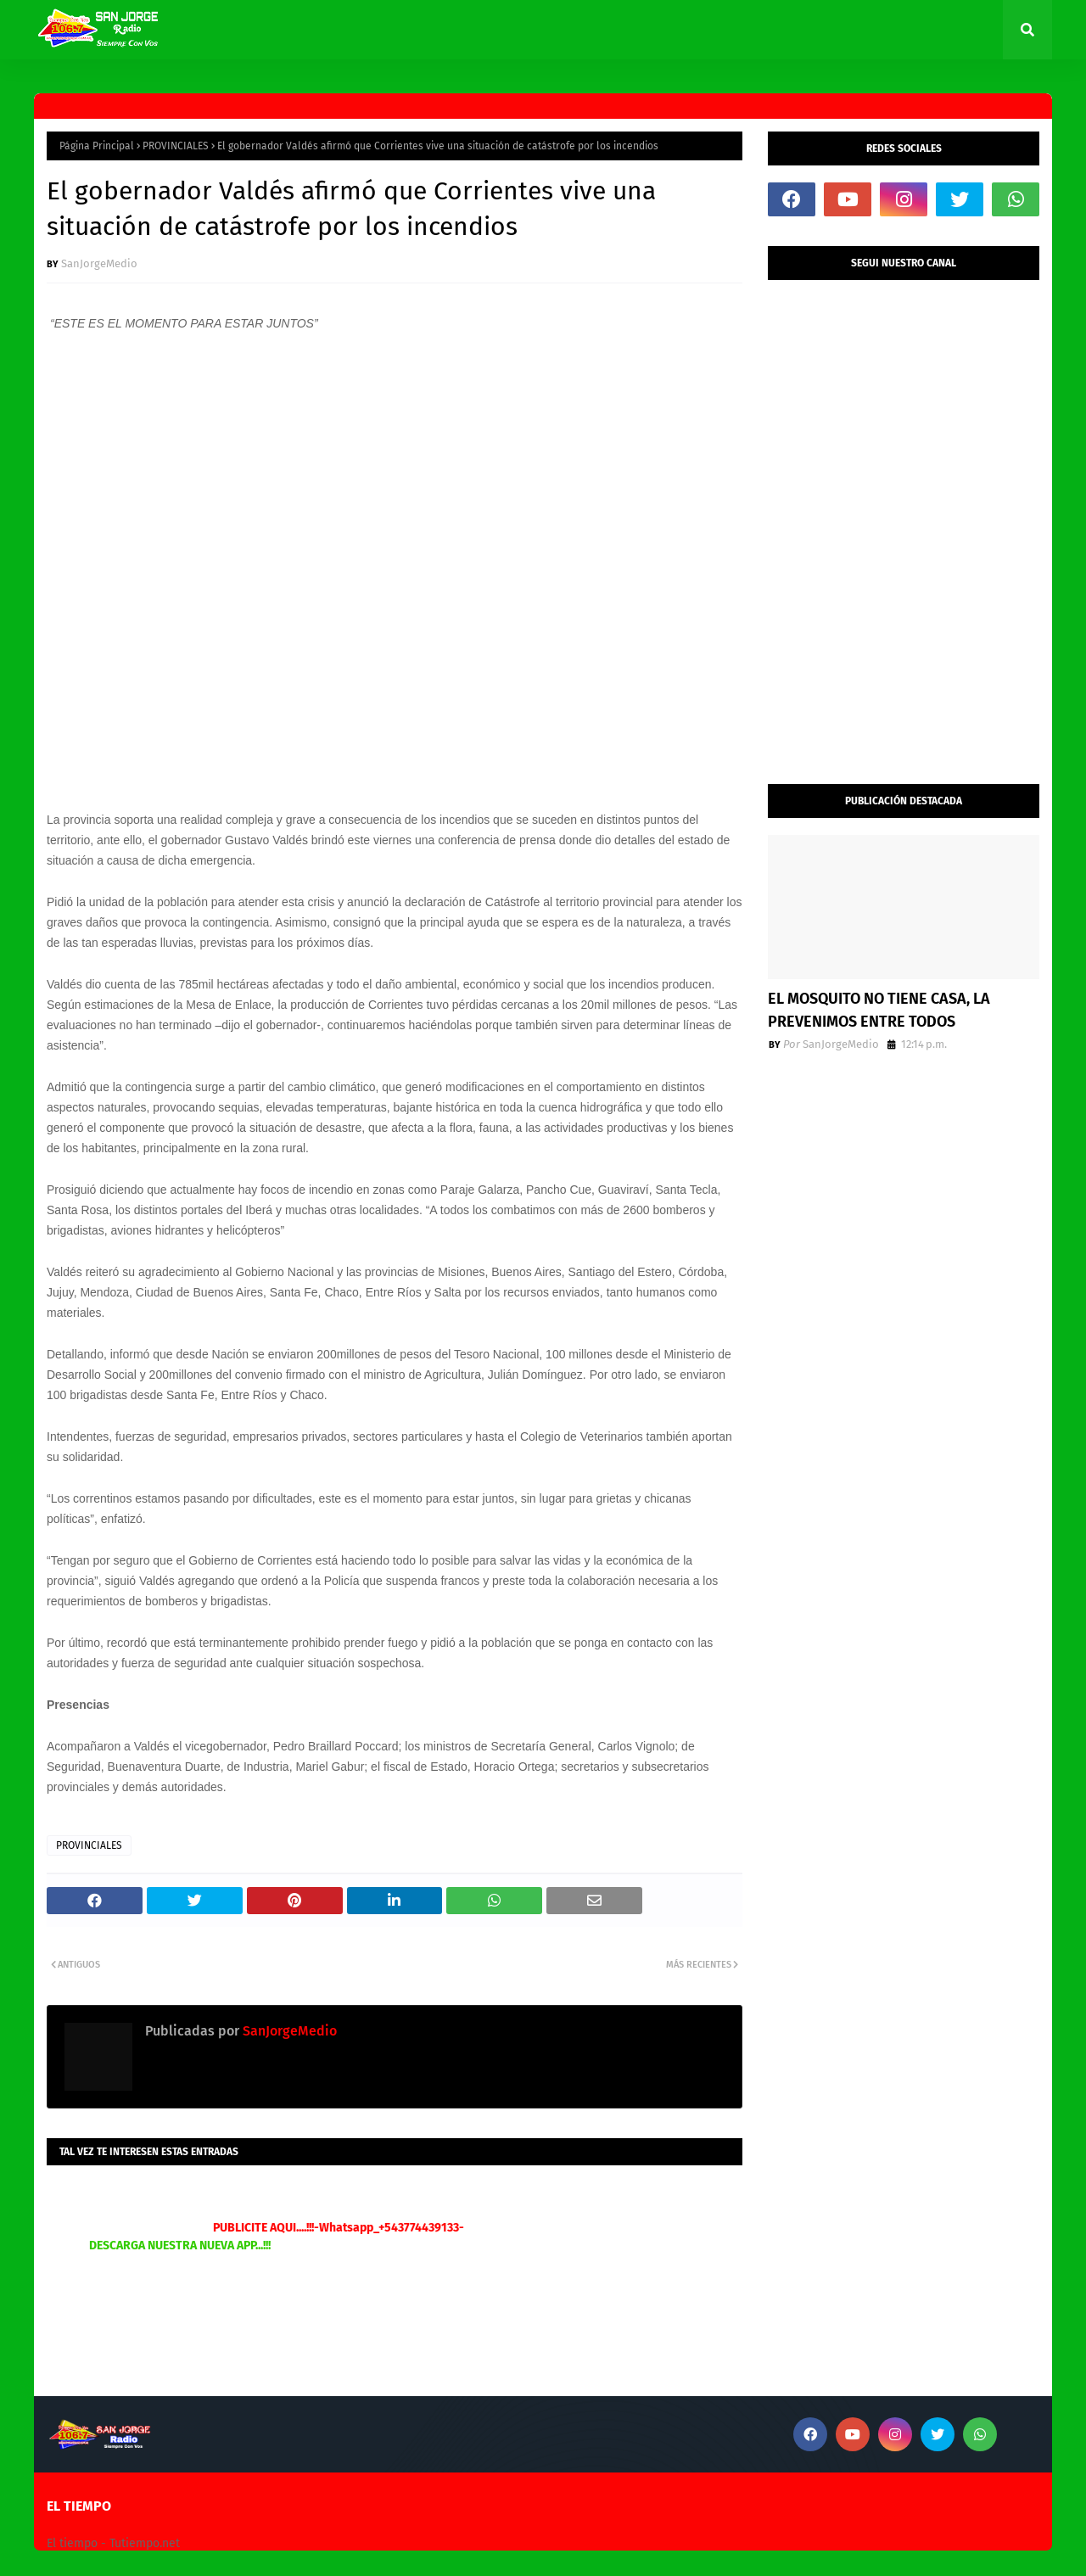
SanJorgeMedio (99, 263)
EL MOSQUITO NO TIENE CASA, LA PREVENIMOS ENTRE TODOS (879, 1010)
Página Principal (96, 146)
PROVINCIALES (176, 146)
